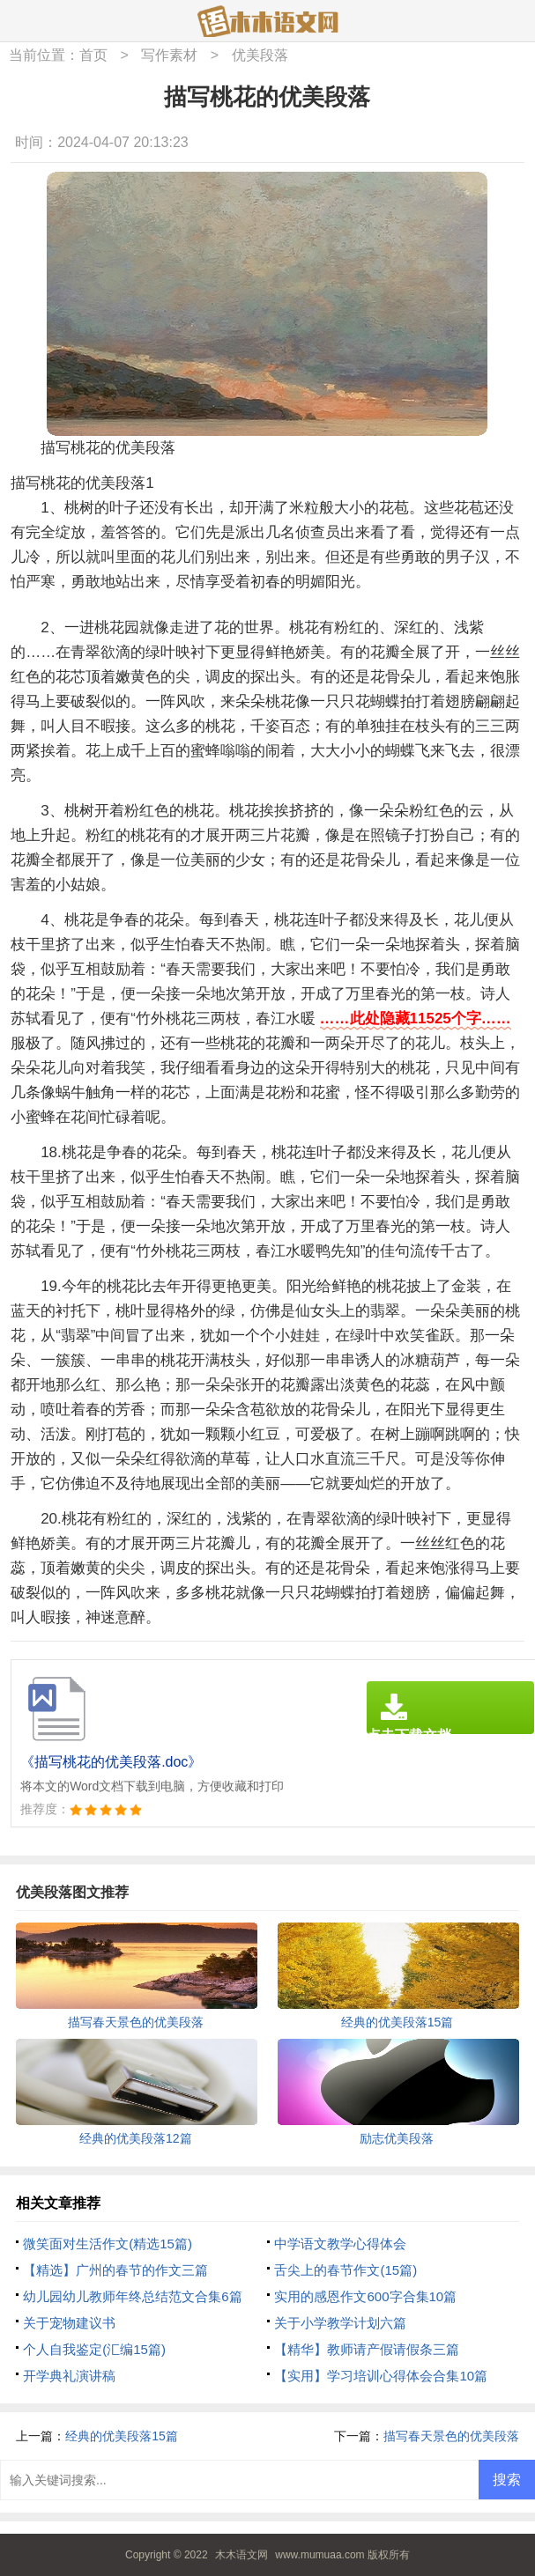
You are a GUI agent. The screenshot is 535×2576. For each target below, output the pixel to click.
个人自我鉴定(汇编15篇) (94, 2349)
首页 (93, 55)
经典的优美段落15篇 (121, 2436)
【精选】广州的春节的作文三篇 (115, 2269)
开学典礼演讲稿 (69, 2375)
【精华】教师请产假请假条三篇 (366, 2349)
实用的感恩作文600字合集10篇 (365, 2296)
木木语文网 (241, 2555)
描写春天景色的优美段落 (451, 2436)
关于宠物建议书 (69, 2322)
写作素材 (169, 55)
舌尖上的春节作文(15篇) (345, 2269)
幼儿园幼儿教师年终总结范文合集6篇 (132, 2296)
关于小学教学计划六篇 (340, 2322)
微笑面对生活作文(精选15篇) (107, 2243)
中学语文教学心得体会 (340, 2243)
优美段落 (260, 55)
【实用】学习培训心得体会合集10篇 (380, 2375)
